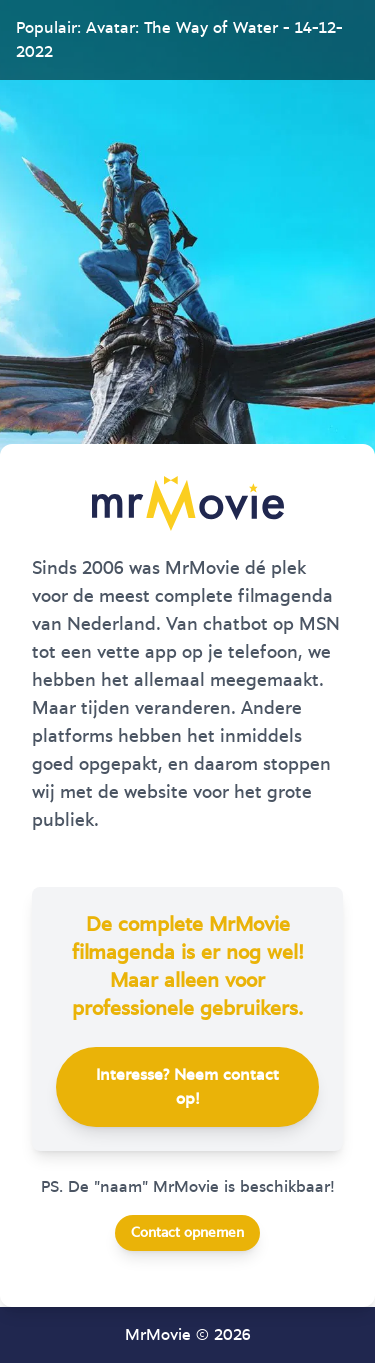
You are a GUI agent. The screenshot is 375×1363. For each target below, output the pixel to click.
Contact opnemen (187, 1233)
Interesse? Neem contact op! (187, 1087)
